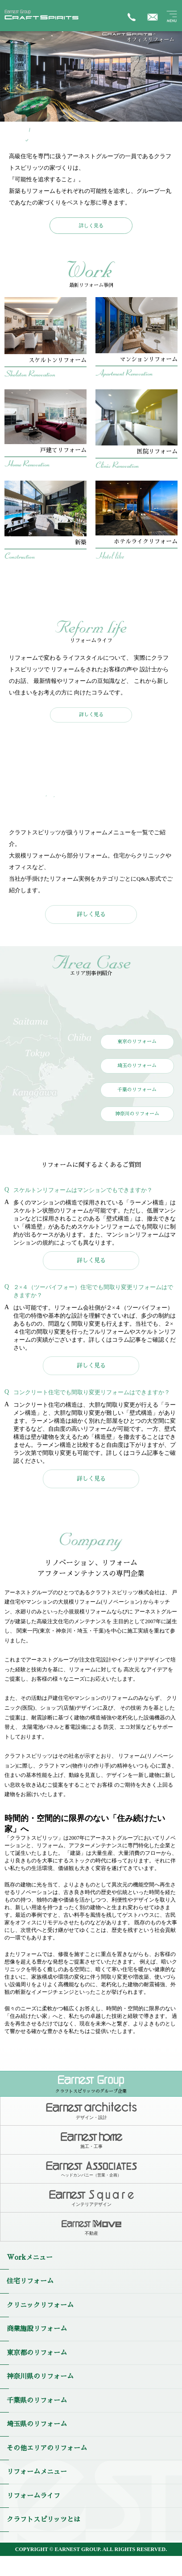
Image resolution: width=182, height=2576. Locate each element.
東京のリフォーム (137, 1041)
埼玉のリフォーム (137, 1065)
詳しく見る (91, 225)
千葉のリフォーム (137, 1089)
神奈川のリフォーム (137, 1113)
